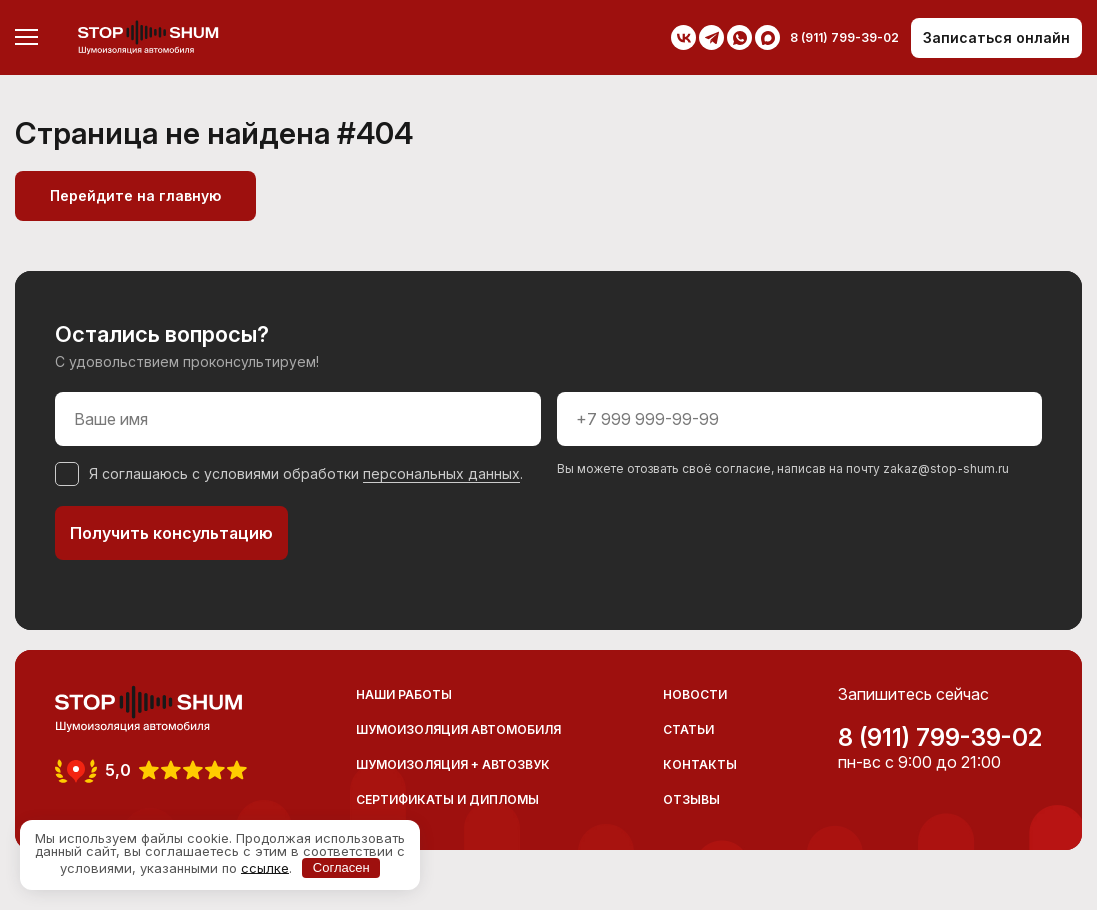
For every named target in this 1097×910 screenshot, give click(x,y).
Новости (695, 694)
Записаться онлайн (996, 37)
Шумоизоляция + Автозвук (453, 764)
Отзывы (691, 799)
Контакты (700, 764)
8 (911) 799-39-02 (940, 738)
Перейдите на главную (135, 195)
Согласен (341, 867)
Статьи (688, 729)
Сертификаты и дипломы (447, 799)
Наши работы (404, 694)
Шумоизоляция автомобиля (458, 729)
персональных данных (441, 473)
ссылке (265, 867)
